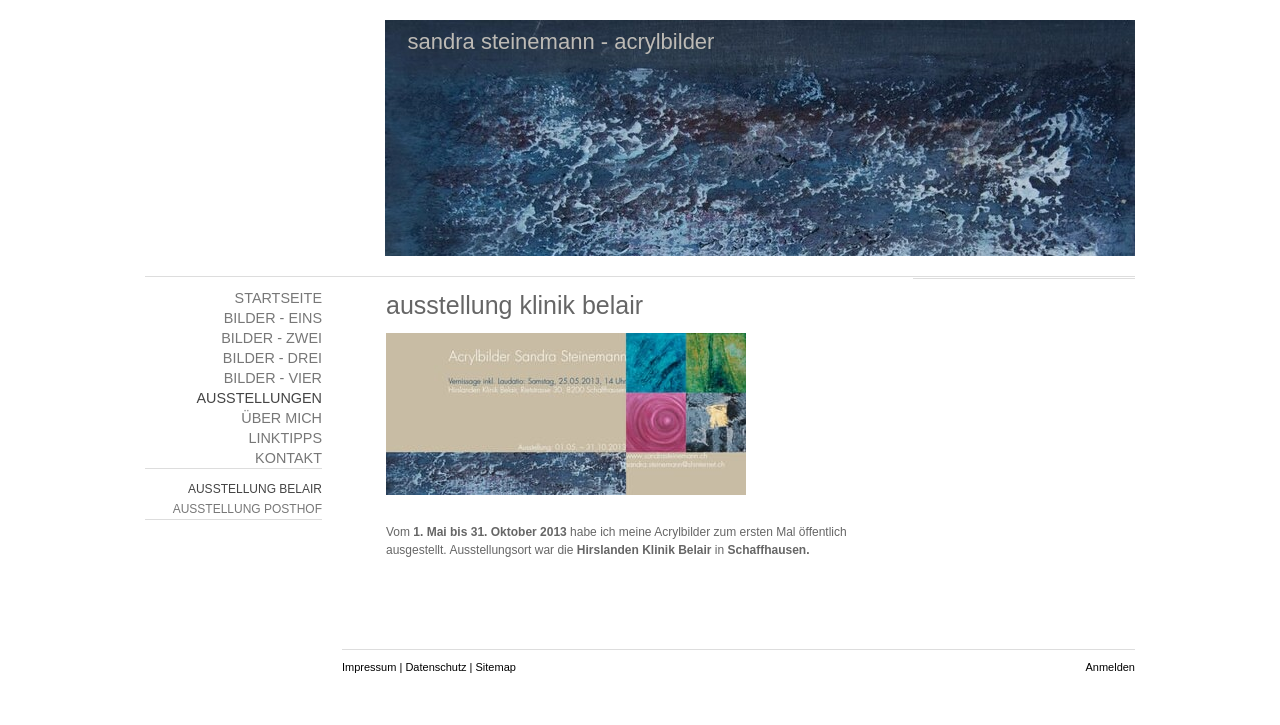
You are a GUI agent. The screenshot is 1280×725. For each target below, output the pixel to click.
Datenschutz (435, 667)
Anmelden (1110, 667)
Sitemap (496, 667)
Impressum (369, 667)
